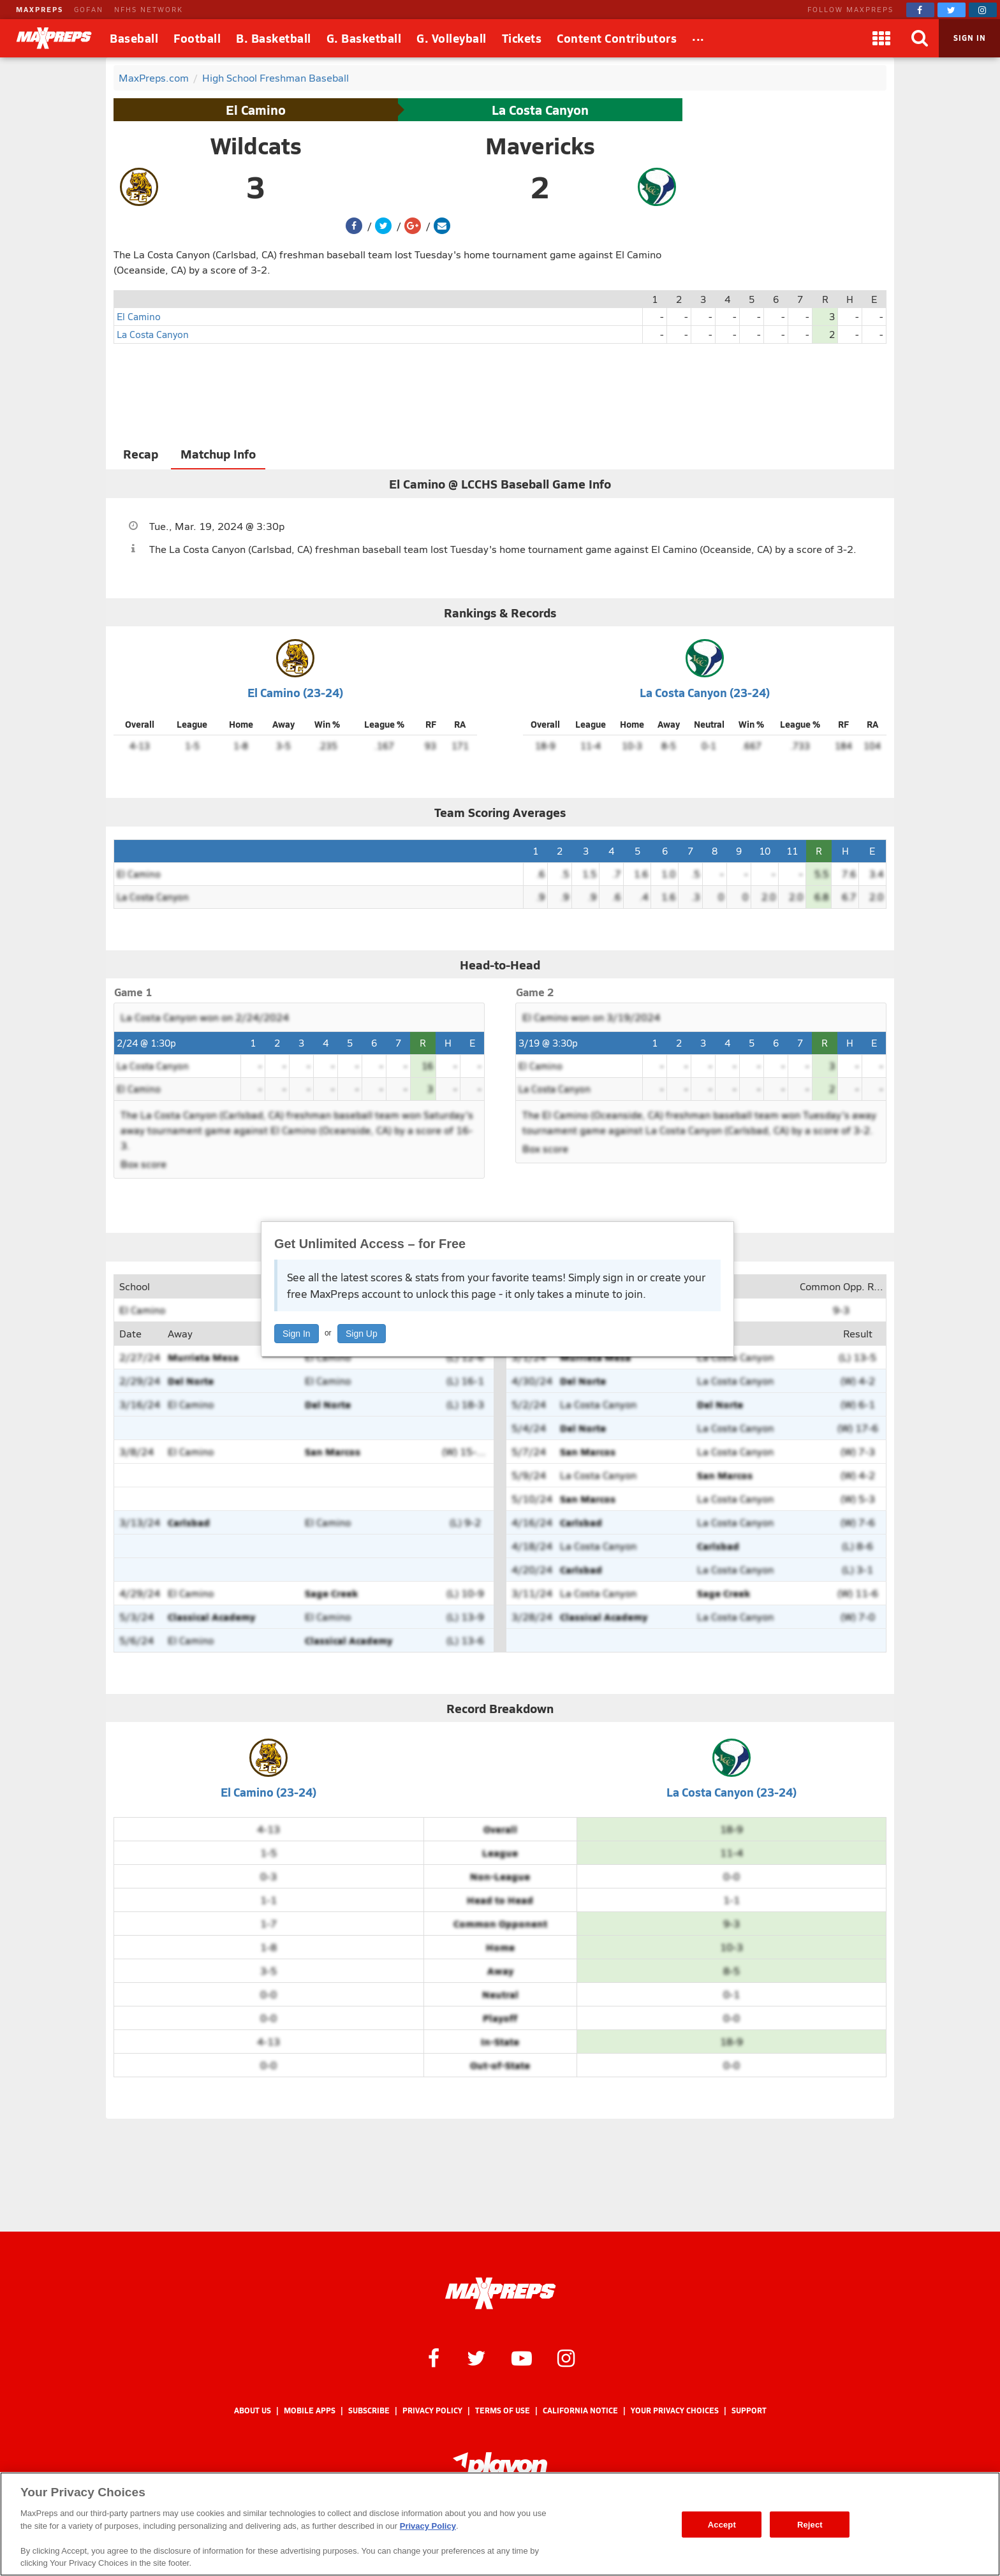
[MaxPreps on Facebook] (920, 10)
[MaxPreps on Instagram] (983, 10)
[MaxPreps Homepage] (500, 2293)
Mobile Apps (309, 2410)
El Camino (256, 110)
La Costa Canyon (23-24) (705, 692)
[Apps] (881, 38)
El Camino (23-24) (295, 692)
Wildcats (256, 145)
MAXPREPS (39, 9)
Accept (722, 2524)
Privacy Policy (432, 2410)
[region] (500, 2524)
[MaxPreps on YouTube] (521, 2357)
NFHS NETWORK (148, 9)
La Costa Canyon (540, 110)
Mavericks (540, 145)
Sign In (297, 1333)
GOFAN (88, 9)
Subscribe (369, 2410)
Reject (810, 2524)
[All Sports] (698, 38)
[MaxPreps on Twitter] (952, 10)
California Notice (580, 2410)
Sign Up (362, 1333)
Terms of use (502, 2410)
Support (749, 2410)
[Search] (920, 38)
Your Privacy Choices (675, 2410)
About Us (252, 2410)
